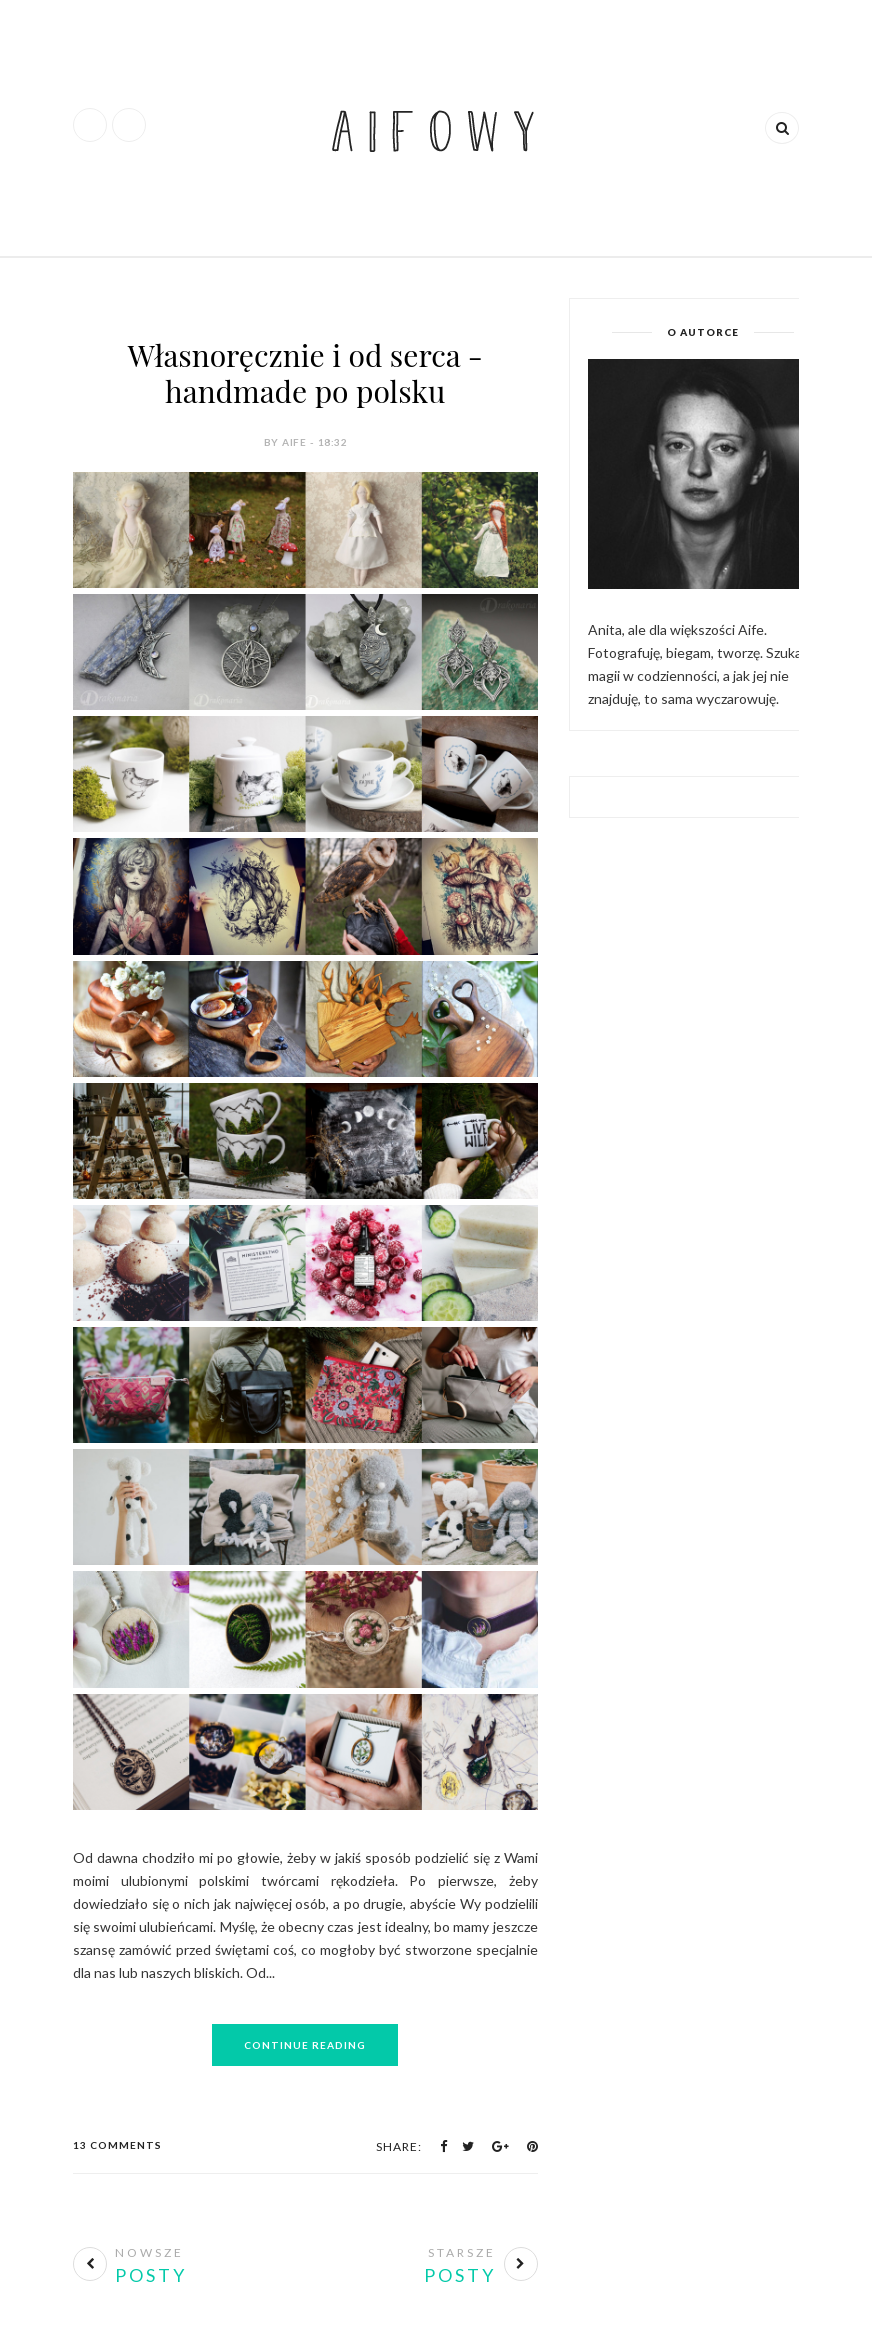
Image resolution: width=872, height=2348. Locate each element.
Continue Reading (305, 2045)
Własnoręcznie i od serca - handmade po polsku (305, 373)
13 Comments (117, 2145)
